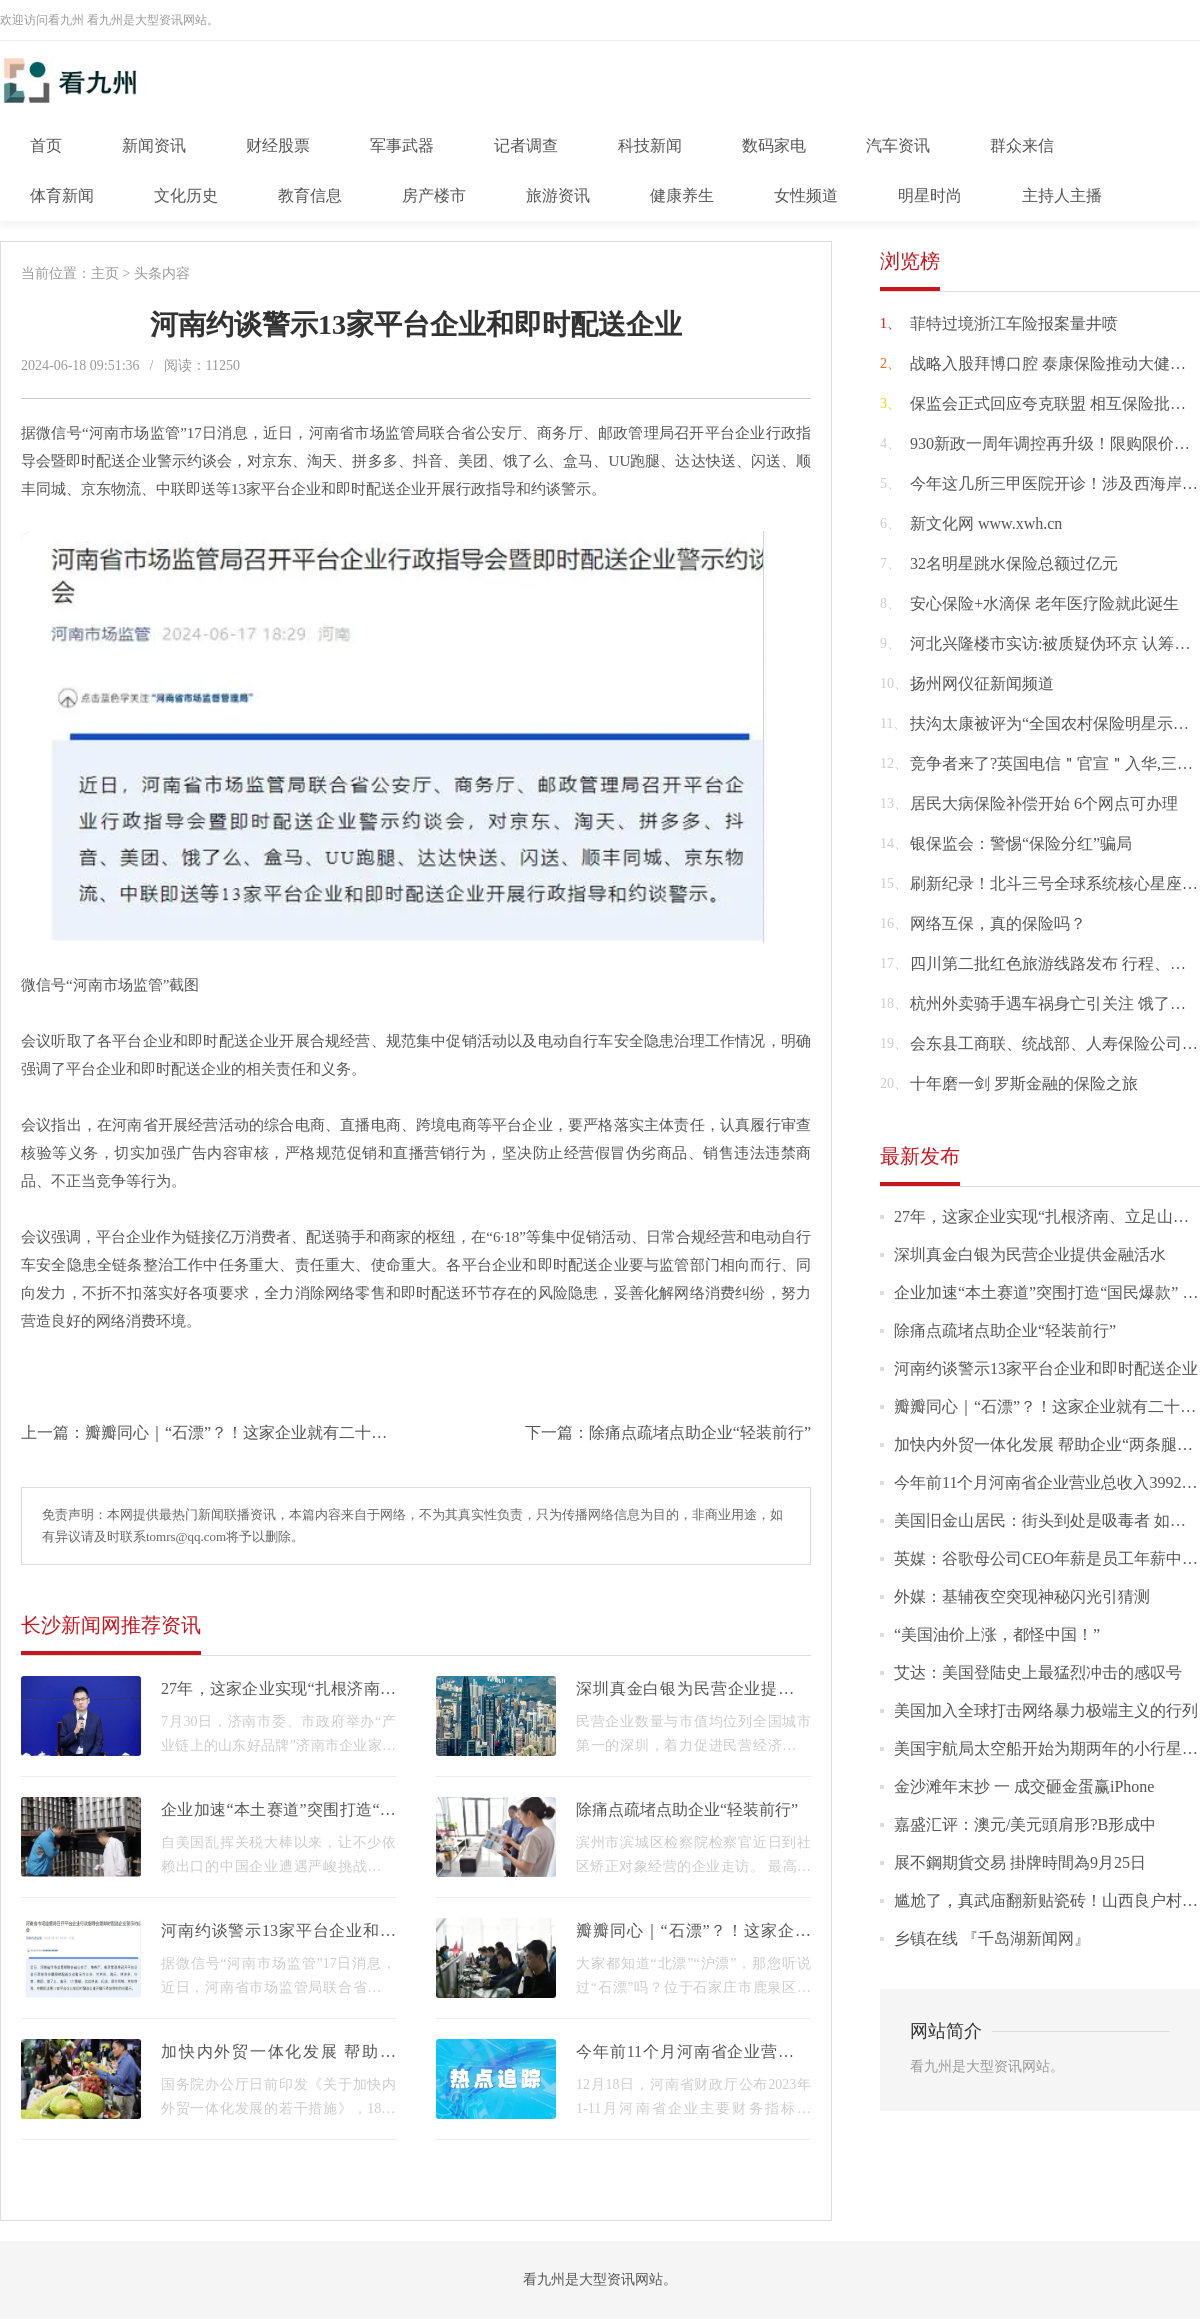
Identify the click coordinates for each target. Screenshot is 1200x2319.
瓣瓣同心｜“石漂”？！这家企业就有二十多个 (244, 1432)
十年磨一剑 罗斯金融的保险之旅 (1024, 1083)
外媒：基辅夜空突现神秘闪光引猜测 (1022, 1596)
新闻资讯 (154, 145)
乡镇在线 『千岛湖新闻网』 (992, 1938)
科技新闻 (650, 145)
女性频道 (806, 195)
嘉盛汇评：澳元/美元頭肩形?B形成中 (1025, 1824)
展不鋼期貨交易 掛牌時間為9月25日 (1020, 1862)
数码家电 (774, 145)
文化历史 (186, 195)
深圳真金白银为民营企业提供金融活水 (1030, 1254)
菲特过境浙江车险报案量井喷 (1014, 323)
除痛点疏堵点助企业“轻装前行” (700, 1432)
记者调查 (526, 145)
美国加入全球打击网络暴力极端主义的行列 (1046, 1710)
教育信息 (310, 195)
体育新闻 (62, 195)
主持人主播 (1062, 195)
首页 (46, 145)
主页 (105, 273)
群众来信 (1022, 145)
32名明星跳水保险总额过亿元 (1014, 563)
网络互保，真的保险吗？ (998, 923)
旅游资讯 (558, 195)
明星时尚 (930, 195)
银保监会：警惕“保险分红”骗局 (1021, 843)
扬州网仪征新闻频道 (982, 683)
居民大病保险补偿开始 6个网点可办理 (1044, 803)
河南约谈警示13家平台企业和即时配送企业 (1046, 1368)
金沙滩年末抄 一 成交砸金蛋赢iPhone (1024, 1786)
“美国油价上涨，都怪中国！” (997, 1634)
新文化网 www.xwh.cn (986, 523)
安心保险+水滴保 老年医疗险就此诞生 (1044, 603)
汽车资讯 (898, 145)
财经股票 (278, 145)
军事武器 (402, 145)
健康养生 (682, 195)
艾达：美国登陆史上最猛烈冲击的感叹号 (1038, 1672)
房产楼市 (434, 195)
